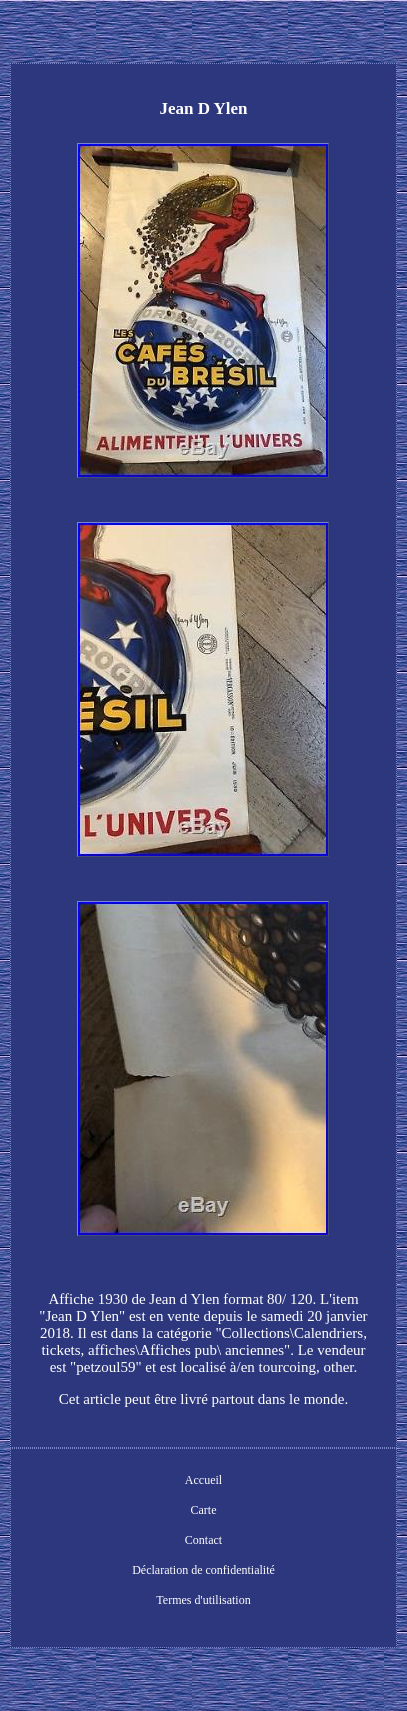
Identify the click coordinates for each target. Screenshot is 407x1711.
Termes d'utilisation (203, 1600)
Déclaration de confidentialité (203, 1570)
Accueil (203, 1480)
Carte (203, 1510)
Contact (203, 1540)
